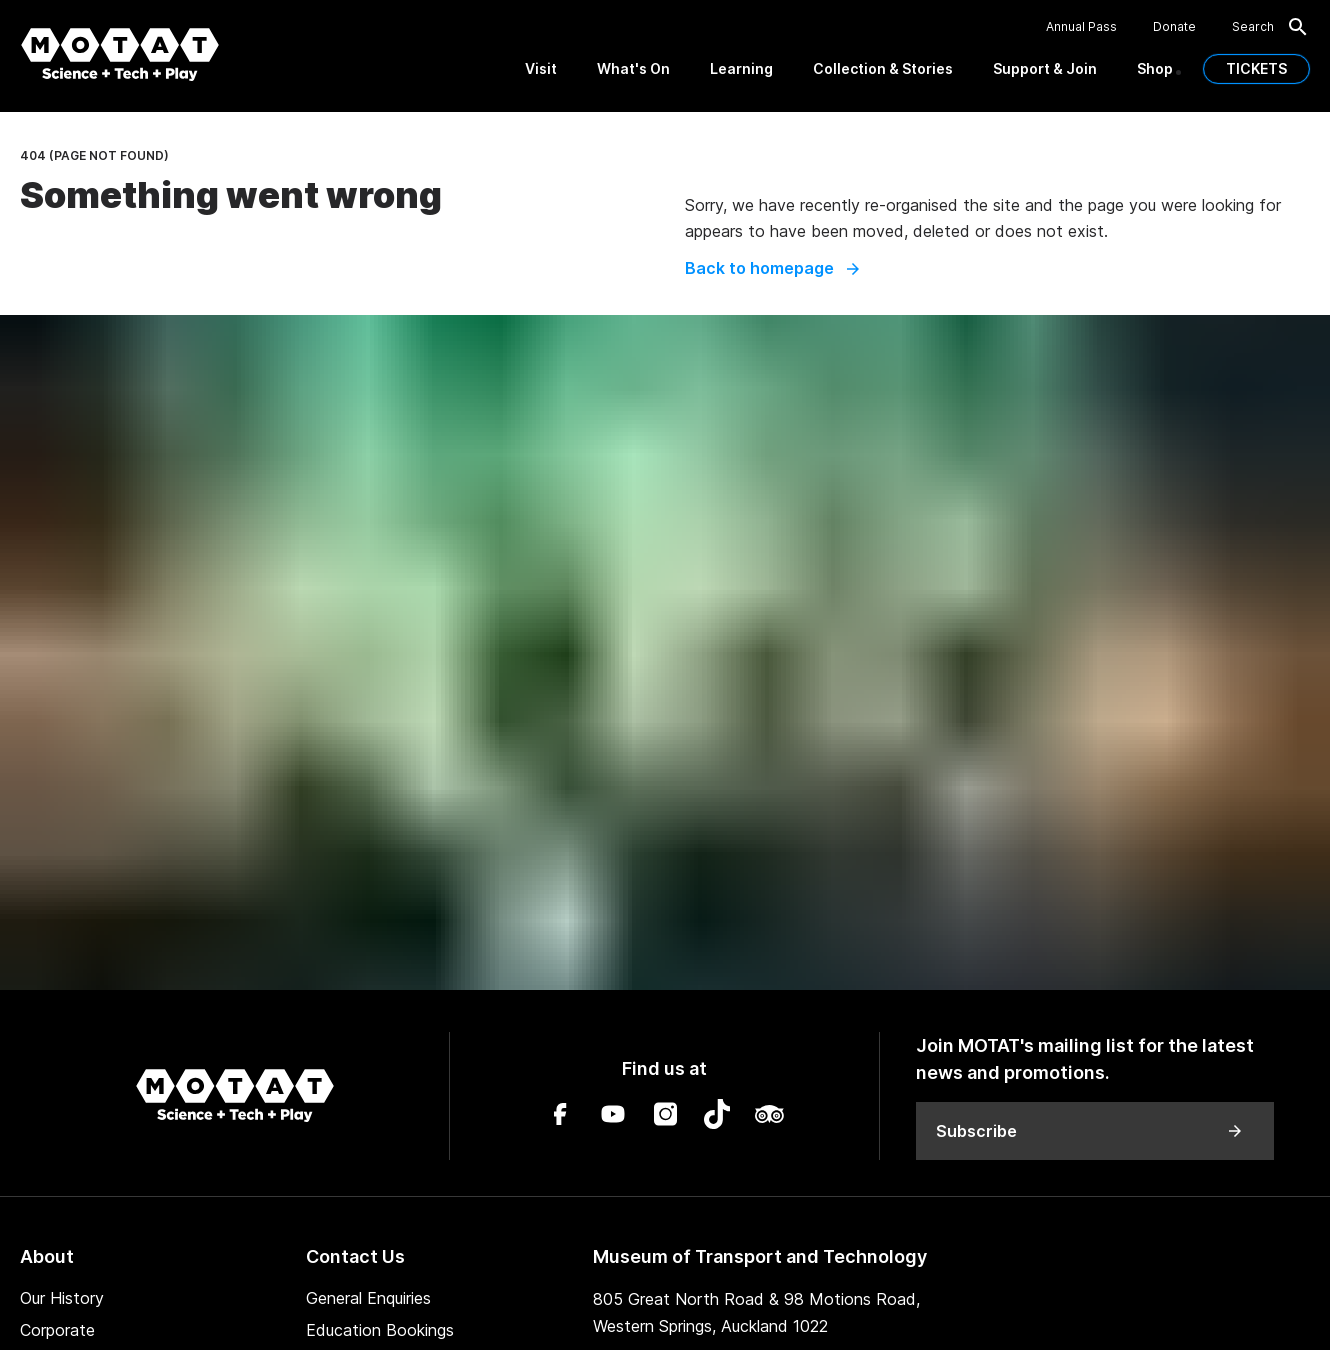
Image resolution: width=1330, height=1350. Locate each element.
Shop (1155, 68)
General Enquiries (368, 1298)
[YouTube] (613, 1117)
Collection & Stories (883, 68)
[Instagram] (665, 1117)
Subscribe (1090, 1131)
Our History (62, 1298)
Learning (741, 68)
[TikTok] (717, 1117)
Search (1271, 27)
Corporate (57, 1330)
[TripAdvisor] (769, 1117)
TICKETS (1256, 68)
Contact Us (355, 1256)
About (47, 1256)
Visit (541, 68)
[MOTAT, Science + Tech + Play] (120, 54)
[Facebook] (561, 1117)
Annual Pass (1081, 27)
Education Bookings (380, 1330)
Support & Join (1045, 68)
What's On (633, 68)
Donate (1174, 27)
